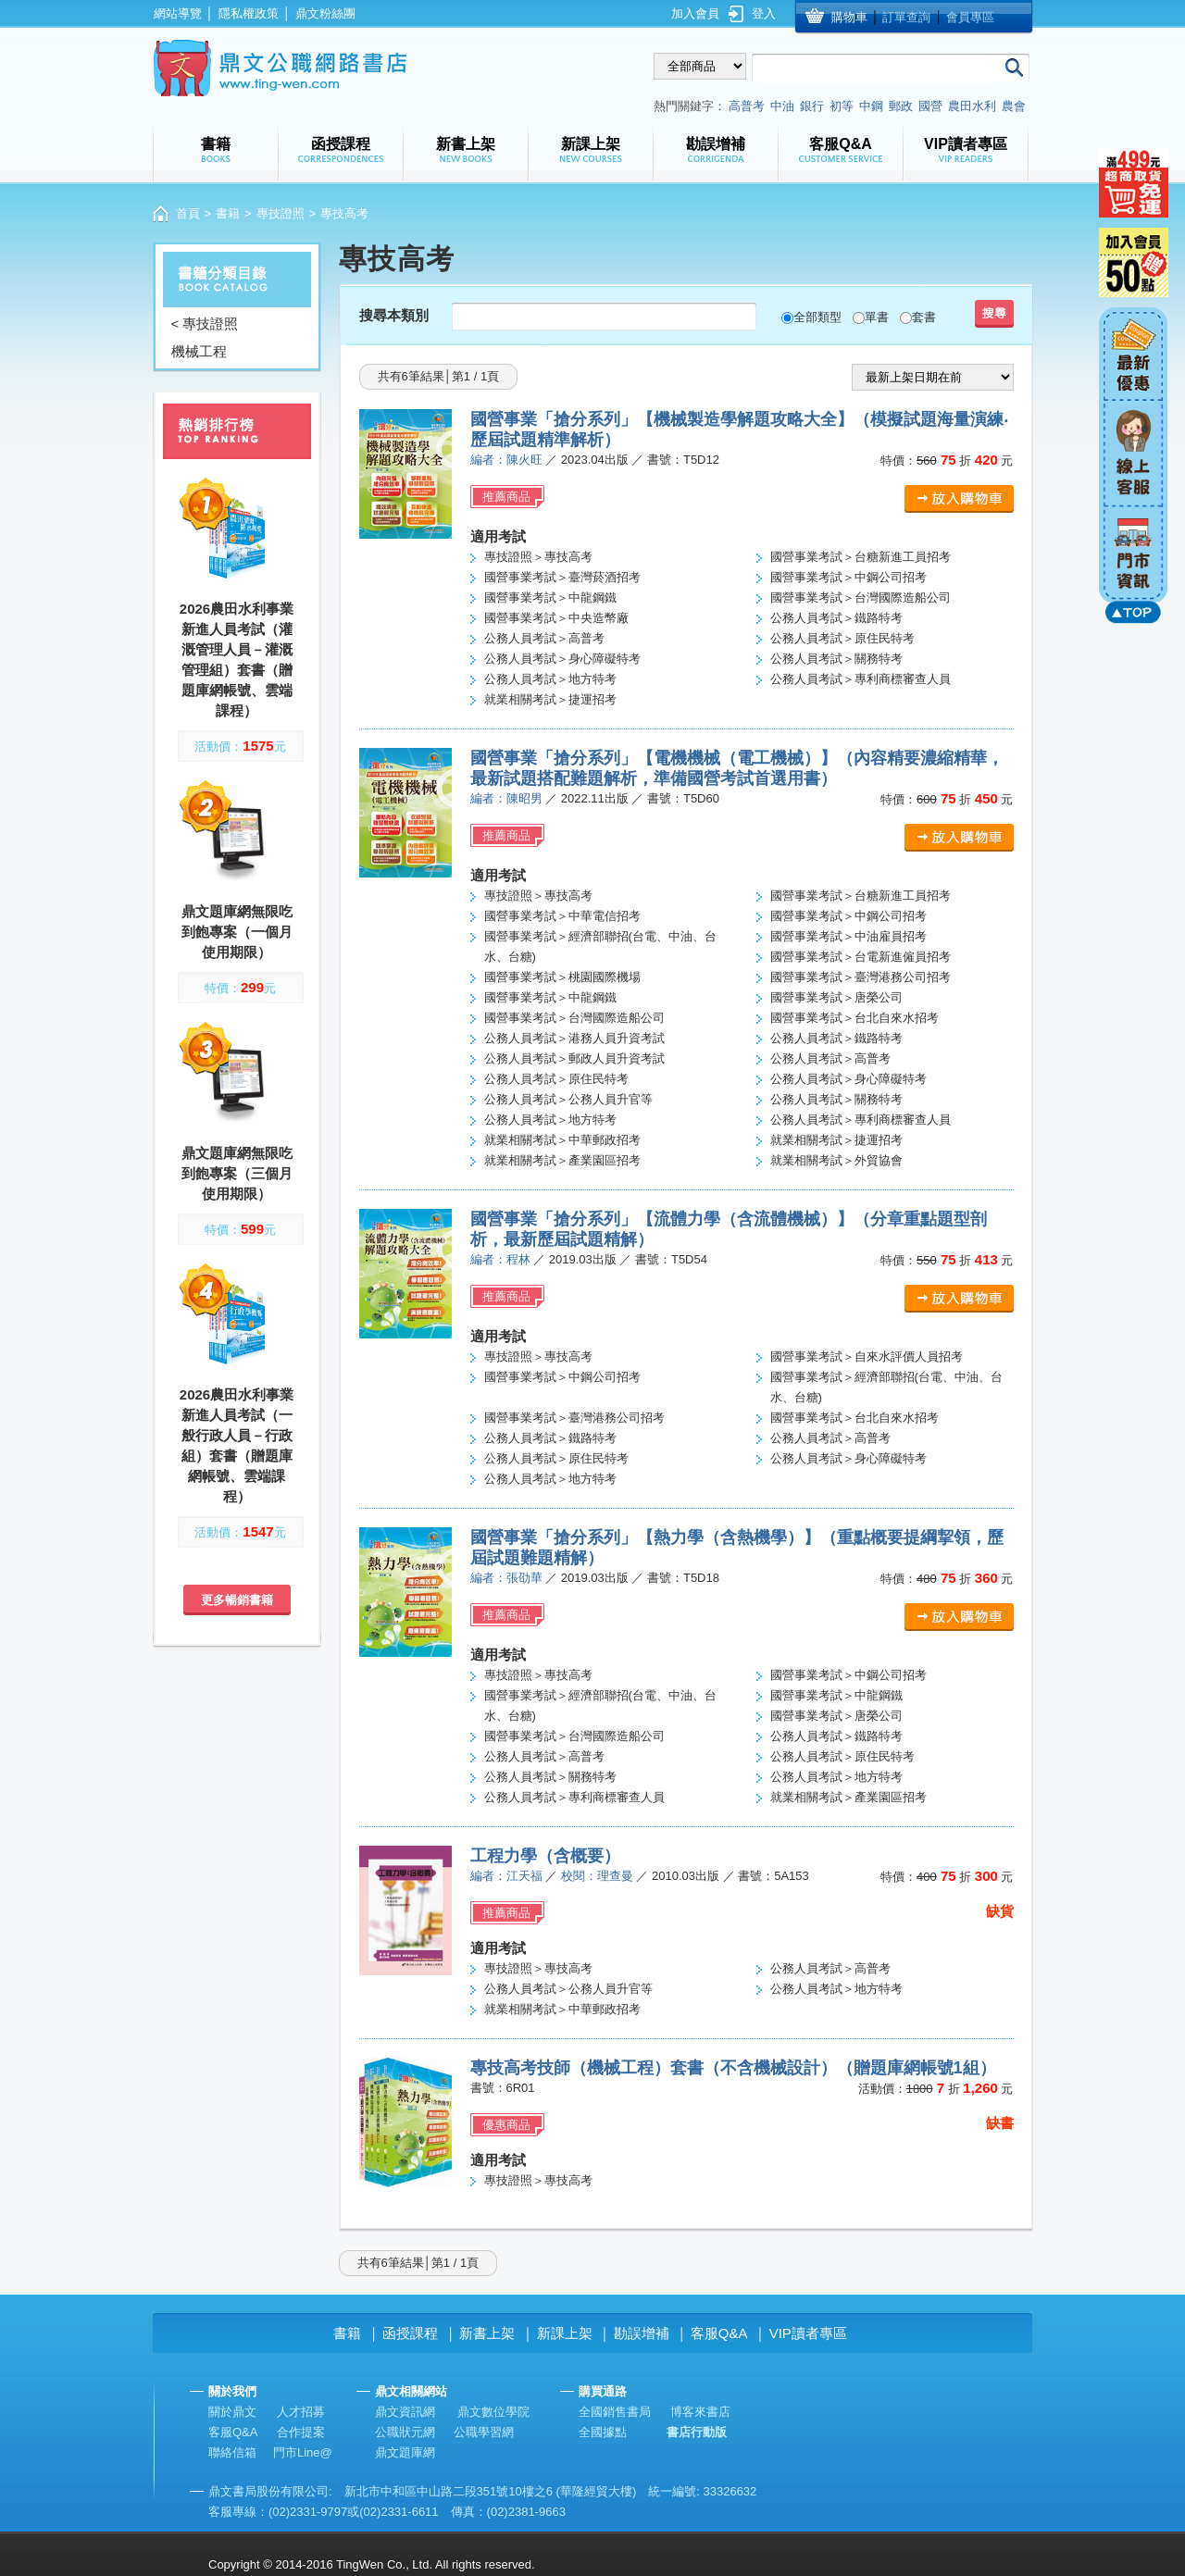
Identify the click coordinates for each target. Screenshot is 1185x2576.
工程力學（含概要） (545, 1856)
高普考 (747, 106)
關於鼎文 (232, 2412)
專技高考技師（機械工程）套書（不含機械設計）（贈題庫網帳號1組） (733, 2068)
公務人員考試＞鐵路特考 (836, 618)
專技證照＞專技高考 (538, 557)
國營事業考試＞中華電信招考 (562, 916)
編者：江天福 (506, 1876)
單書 (877, 317)
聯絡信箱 (232, 2452)
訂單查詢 (906, 17)
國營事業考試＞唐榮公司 (836, 997)
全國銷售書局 (615, 2412)
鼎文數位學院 (493, 2412)
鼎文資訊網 (405, 2412)
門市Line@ (302, 2452)
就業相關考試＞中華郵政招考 (562, 1140)
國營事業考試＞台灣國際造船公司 (860, 597)
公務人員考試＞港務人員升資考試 (574, 1038)
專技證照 (280, 213)
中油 (782, 106)
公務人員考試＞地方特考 (550, 679)
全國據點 (603, 2432)
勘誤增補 (641, 2333)
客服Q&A (719, 2333)
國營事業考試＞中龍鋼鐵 (550, 597)
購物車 (849, 17)
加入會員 (695, 13)
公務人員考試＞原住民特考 (842, 638)
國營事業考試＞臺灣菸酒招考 (562, 577)
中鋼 (871, 106)
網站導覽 (178, 13)
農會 (1014, 106)
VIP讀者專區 (808, 2333)
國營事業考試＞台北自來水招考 (854, 1018)
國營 (930, 106)
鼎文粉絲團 (325, 13)
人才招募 (301, 2412)
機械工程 (199, 351)
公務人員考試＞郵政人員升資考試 (574, 1058)
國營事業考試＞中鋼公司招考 (848, 577)
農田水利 (972, 106)
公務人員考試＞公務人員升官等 (568, 1099)
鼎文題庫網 (405, 2452)
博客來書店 (700, 2412)
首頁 (188, 213)
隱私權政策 (248, 13)
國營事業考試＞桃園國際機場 (562, 977)
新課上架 (564, 2333)
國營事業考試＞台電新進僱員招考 (860, 957)
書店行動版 (697, 2432)
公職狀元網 (405, 2432)
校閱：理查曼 (597, 1876)
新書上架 (487, 2333)
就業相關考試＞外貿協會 (836, 1160)
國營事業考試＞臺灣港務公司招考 (860, 977)
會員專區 (970, 17)
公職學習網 (484, 2432)
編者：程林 (500, 1259)
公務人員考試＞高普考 (544, 638)
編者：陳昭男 (506, 798)
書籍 (228, 213)
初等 (842, 106)
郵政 (901, 106)
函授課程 (410, 2333)
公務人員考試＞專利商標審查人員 (860, 679)
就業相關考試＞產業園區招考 (562, 1160)
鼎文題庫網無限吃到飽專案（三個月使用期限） (237, 1173)
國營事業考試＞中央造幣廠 (556, 618)
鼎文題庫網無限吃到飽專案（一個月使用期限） (237, 931)
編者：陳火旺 (506, 460)
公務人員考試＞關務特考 (836, 659)
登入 (764, 13)
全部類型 (817, 317)
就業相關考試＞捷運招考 (550, 699)
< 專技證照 (205, 323)
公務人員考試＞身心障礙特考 (562, 659)
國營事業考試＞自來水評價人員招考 (866, 1356)
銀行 (812, 106)
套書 (924, 317)
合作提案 (301, 2432)
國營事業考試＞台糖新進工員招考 (860, 557)
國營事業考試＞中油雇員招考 (848, 936)
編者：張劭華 (506, 1578)
